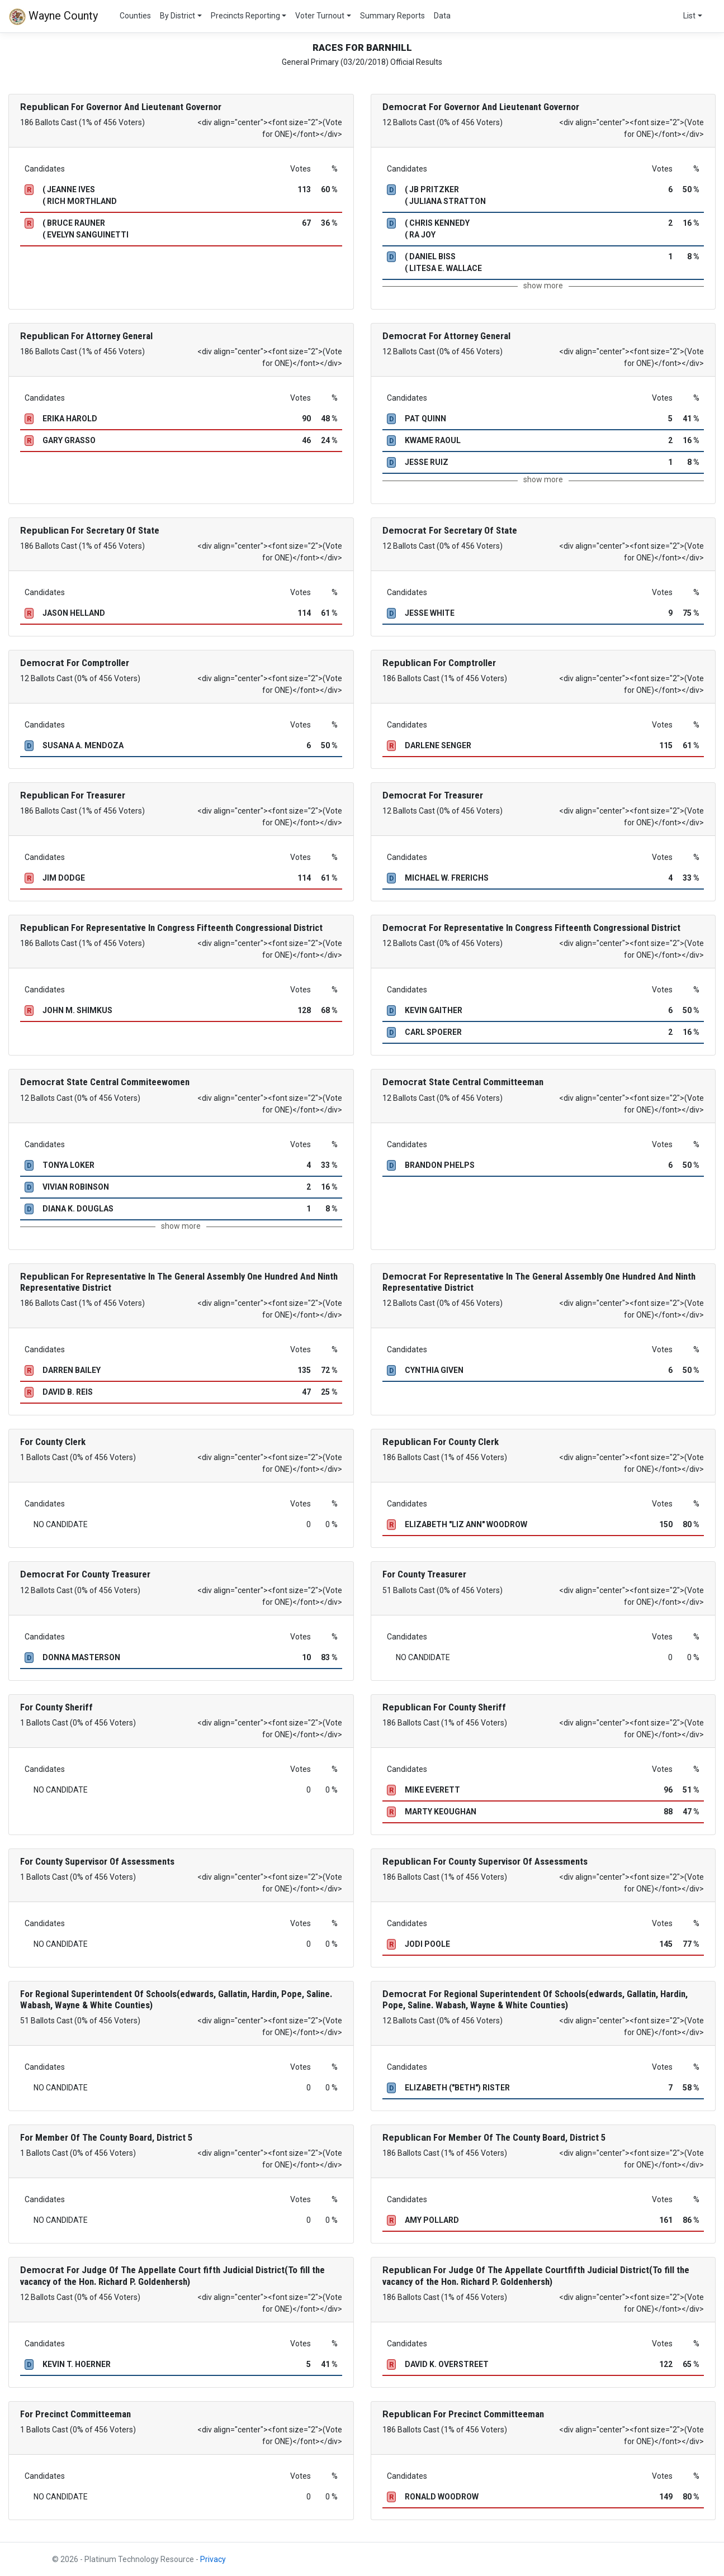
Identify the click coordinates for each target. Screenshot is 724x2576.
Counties (135, 15)
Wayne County (53, 16)
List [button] (689, 15)
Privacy (213, 2559)
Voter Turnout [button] (319, 15)
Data (442, 15)
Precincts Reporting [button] (245, 15)
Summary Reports (392, 15)
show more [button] (543, 285)
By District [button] (177, 15)
